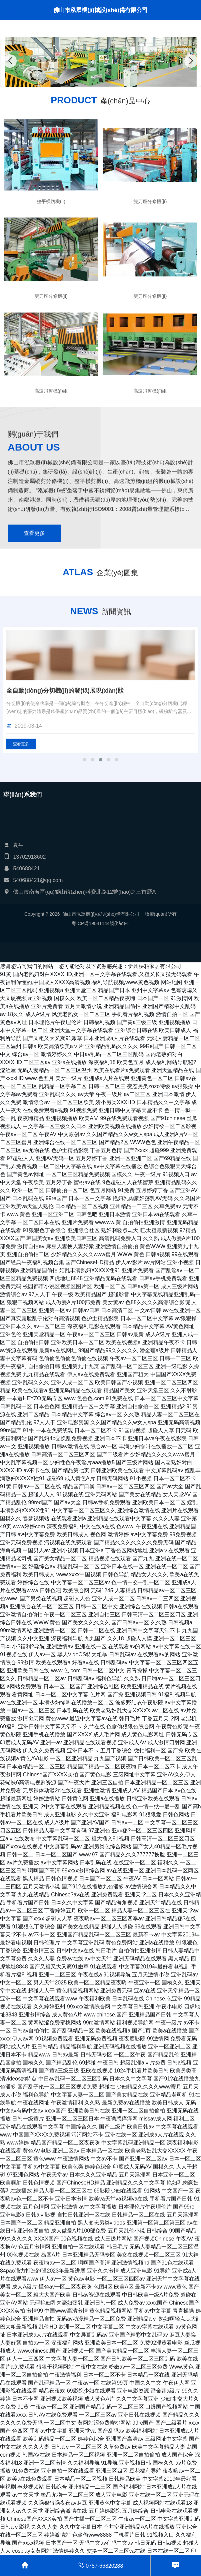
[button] (93, 80)
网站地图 (171, 982)
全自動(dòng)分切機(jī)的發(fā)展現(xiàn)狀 (65, 807)
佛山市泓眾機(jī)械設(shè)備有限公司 (100, 10)
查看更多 (34, 697)
